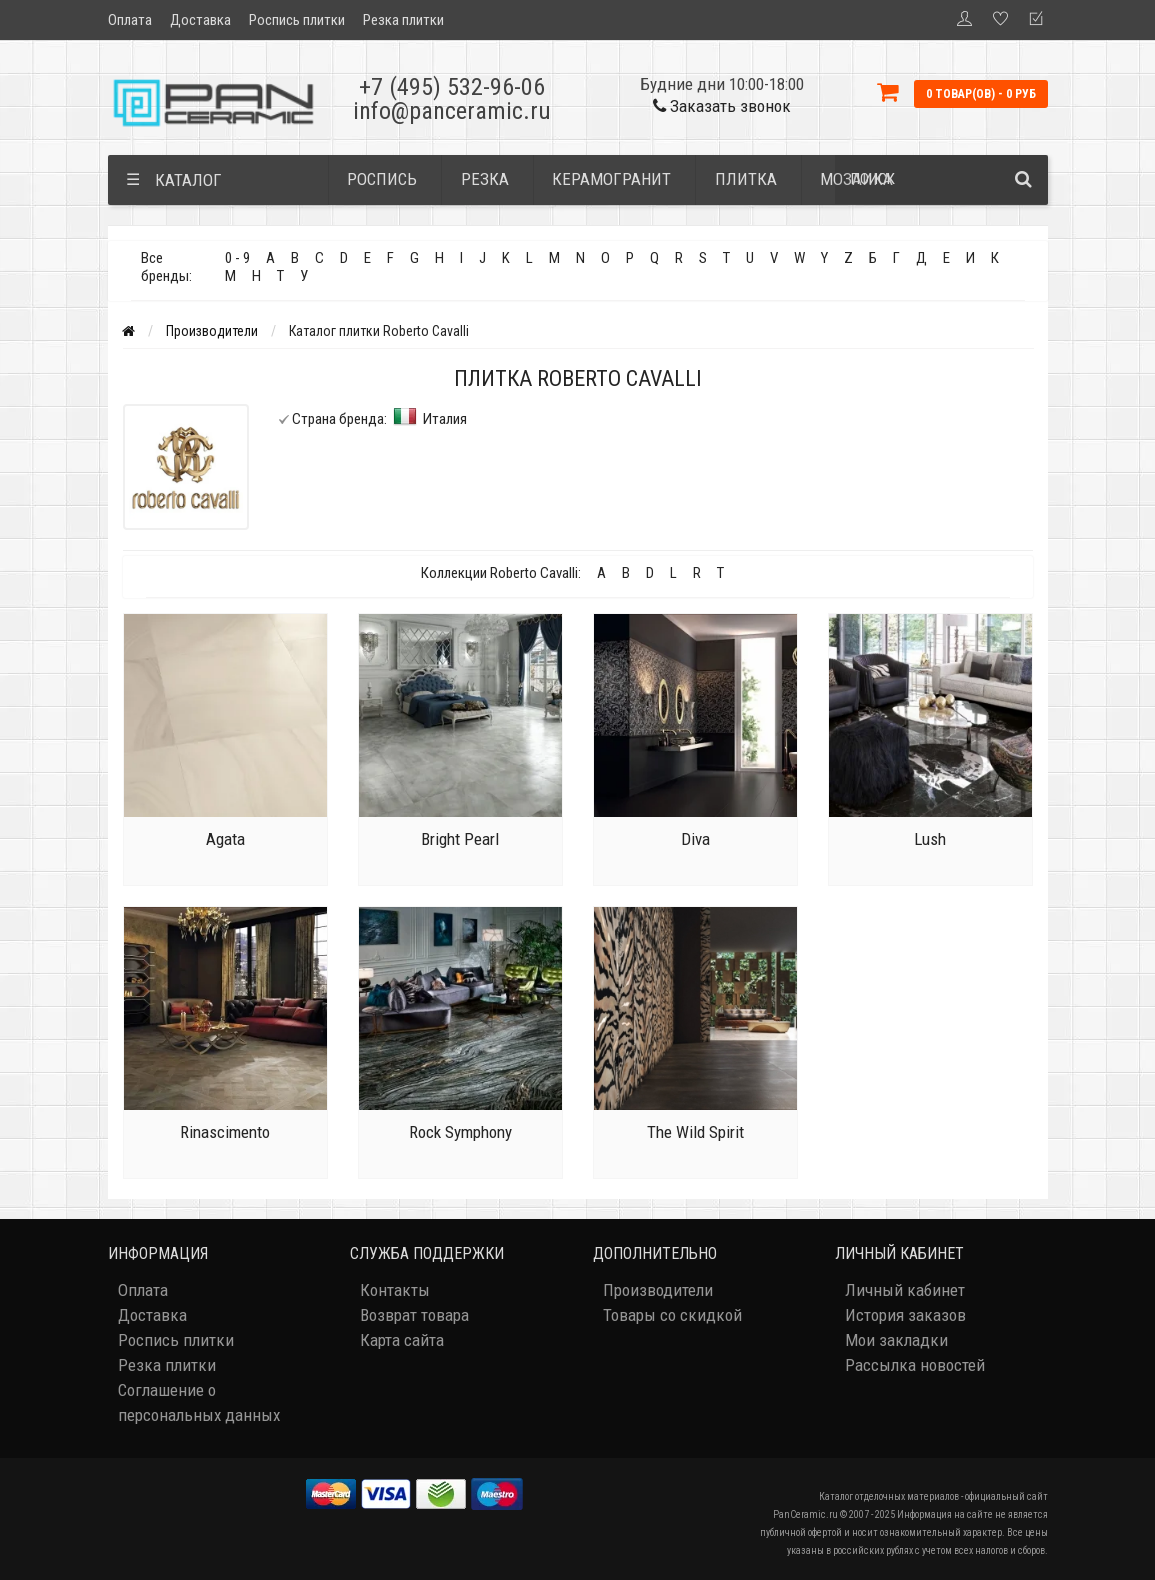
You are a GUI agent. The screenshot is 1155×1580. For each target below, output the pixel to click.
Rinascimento (225, 1132)
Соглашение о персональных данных (199, 1402)
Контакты (395, 1290)
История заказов (905, 1315)
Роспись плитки (297, 20)
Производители (212, 331)
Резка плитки (403, 20)
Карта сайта (402, 1340)
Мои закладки (896, 1340)
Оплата (130, 20)
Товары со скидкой (672, 1315)
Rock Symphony (460, 1132)
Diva (695, 839)
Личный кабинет (905, 1290)
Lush (930, 839)
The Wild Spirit (695, 1132)
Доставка (200, 20)
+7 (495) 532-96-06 (452, 87)
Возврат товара (414, 1315)
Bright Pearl (460, 839)
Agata (225, 839)
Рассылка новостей (915, 1365)
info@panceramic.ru (452, 111)
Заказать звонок (722, 106)
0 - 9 (237, 258)
